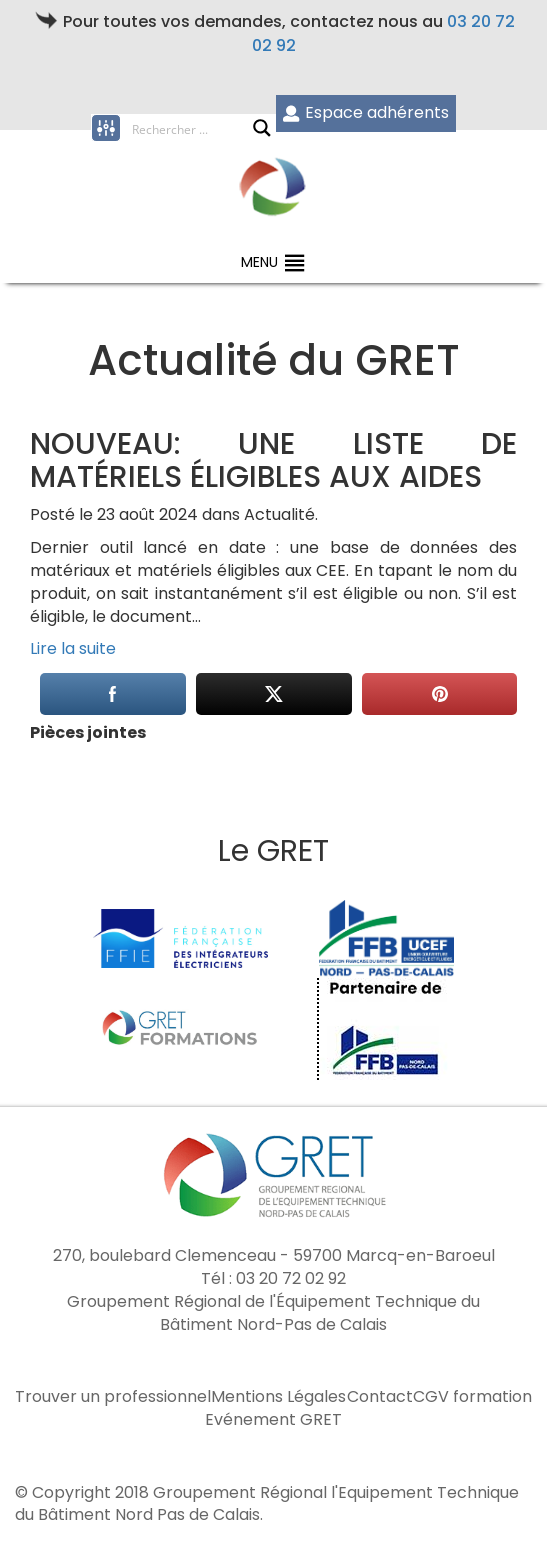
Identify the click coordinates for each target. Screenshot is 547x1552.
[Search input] (192, 128)
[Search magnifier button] (262, 128)
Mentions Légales (278, 1397)
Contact (380, 1397)
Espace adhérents (365, 112)
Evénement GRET (273, 1420)
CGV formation (472, 1397)
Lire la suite (73, 648)
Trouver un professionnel (113, 1397)
